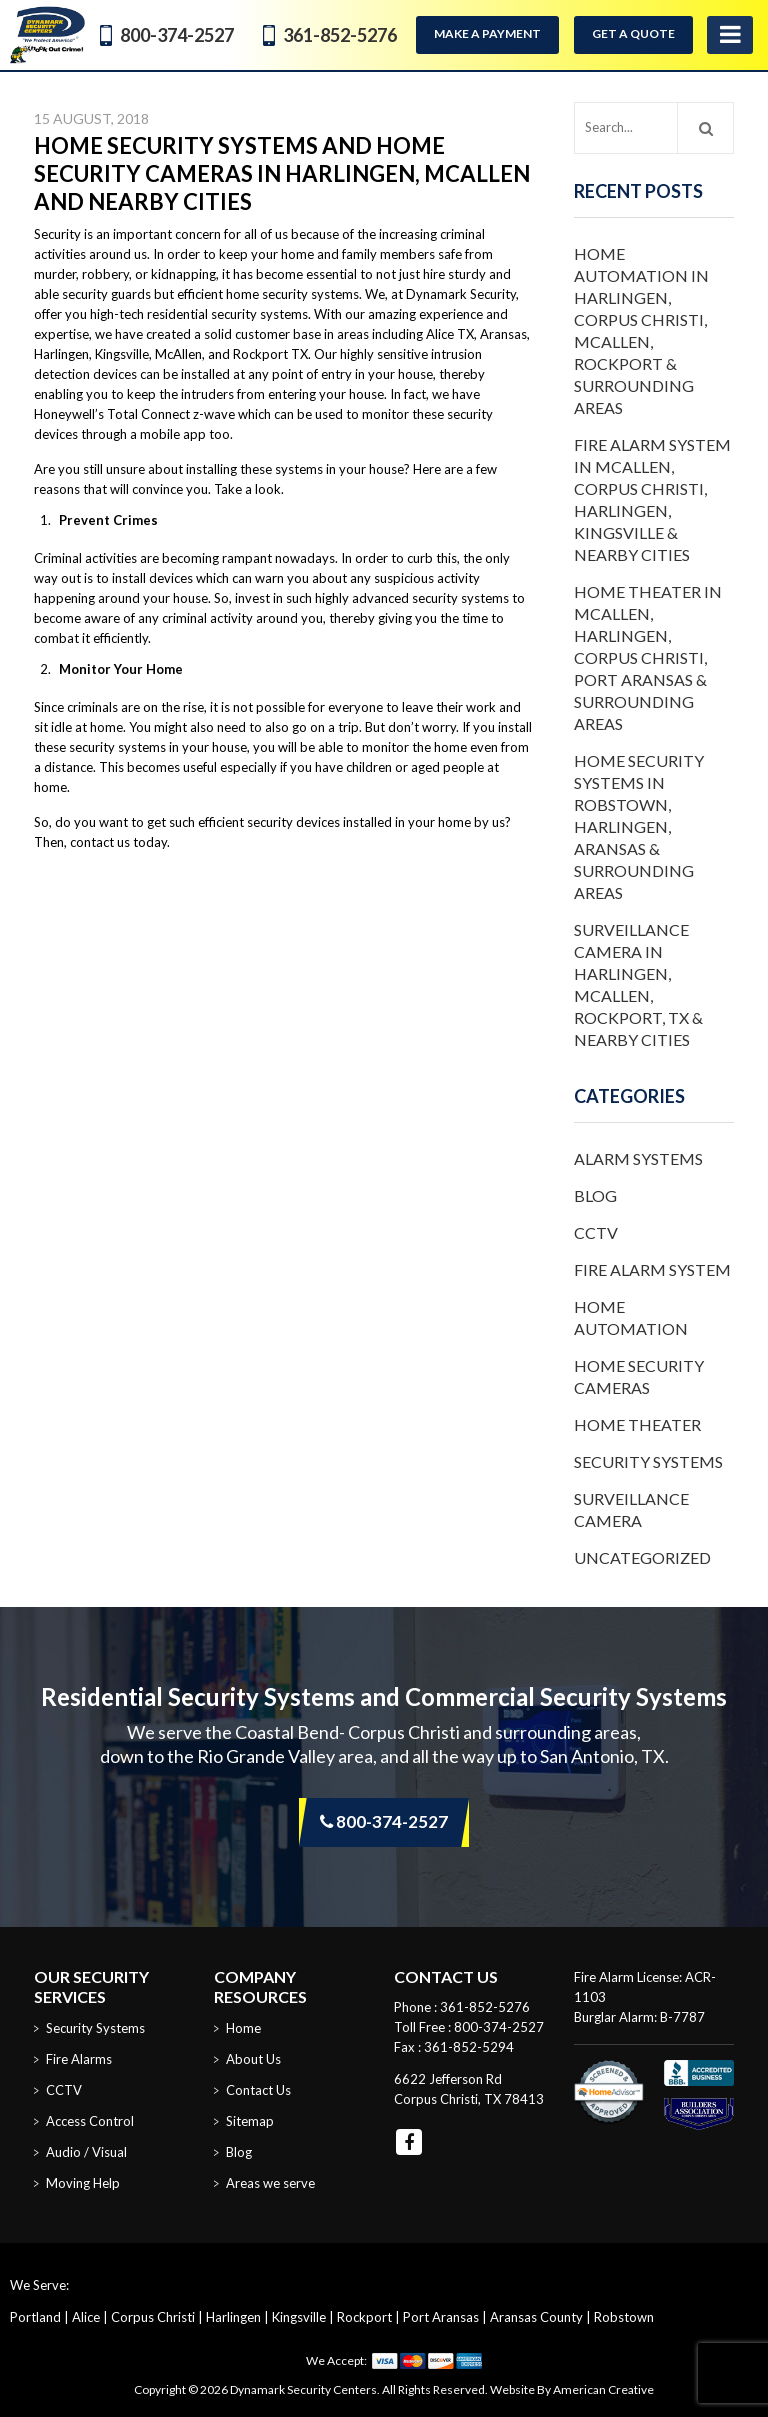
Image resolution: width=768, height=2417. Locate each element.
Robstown (624, 2317)
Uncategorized (642, 1557)
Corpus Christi (153, 2317)
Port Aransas (441, 2317)
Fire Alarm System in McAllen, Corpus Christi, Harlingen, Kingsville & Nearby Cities (652, 499)
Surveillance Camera (631, 1509)
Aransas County (536, 2317)
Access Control (90, 2121)
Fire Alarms (79, 2059)
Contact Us (258, 2090)
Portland (35, 2317)
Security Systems (648, 1461)
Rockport (364, 2317)
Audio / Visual (86, 2152)
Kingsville (299, 2317)
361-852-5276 (340, 35)
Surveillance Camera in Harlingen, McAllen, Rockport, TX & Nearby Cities (638, 984)
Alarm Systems (638, 1158)
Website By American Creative (572, 2389)
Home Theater (637, 1424)
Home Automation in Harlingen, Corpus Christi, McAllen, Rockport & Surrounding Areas (641, 330)
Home (243, 2028)
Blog (595, 1195)
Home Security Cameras (639, 1376)
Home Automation (631, 1317)
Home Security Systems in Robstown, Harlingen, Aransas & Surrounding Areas (639, 826)
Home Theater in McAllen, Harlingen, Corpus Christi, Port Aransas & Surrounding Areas (648, 657)
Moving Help (83, 2183)
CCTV (596, 1232)
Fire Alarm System (652, 1269)
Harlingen (233, 2317)
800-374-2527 (177, 35)
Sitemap (250, 2121)
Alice (86, 2317)
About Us (253, 2059)
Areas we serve (270, 2183)
